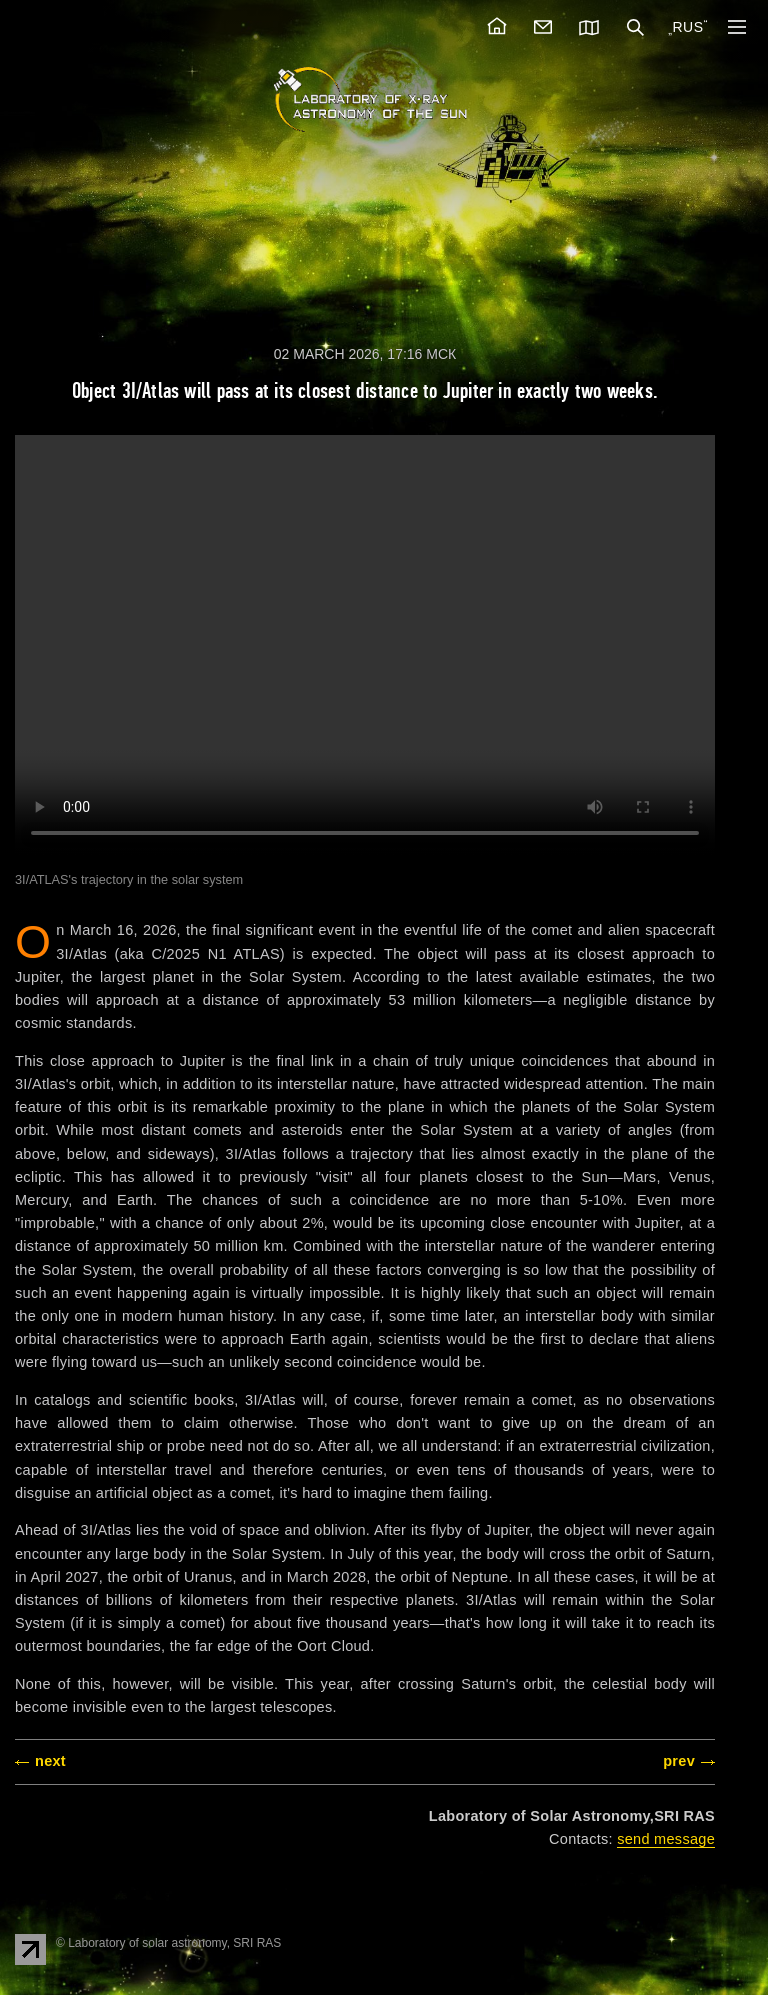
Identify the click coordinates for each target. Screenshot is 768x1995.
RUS (687, 27)
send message (666, 1839)
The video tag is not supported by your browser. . (365, 645)
